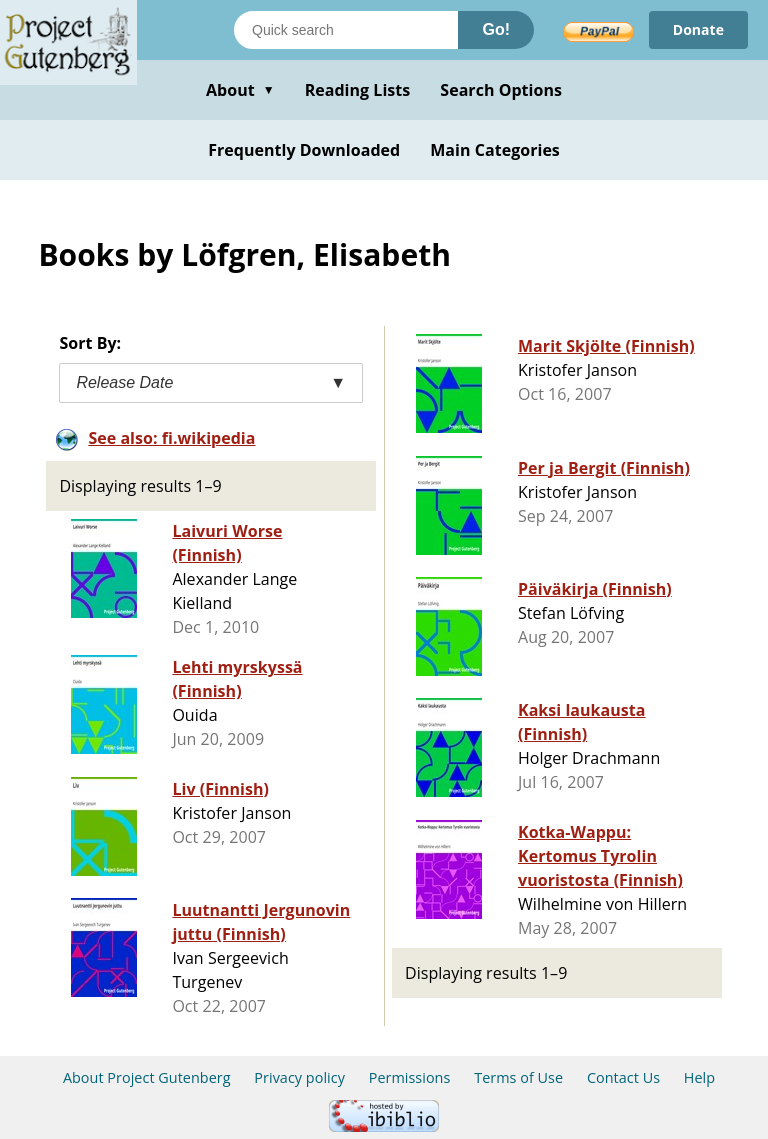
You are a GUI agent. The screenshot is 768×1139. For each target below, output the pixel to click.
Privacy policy (299, 1077)
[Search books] (346, 30)
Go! (496, 29)
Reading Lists (358, 90)
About (240, 90)
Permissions (410, 1077)
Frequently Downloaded (304, 150)
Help (699, 1077)
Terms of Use (518, 1077)
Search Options (501, 90)
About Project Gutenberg (147, 1077)
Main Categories (495, 150)
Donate (698, 29)
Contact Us (623, 1077)
